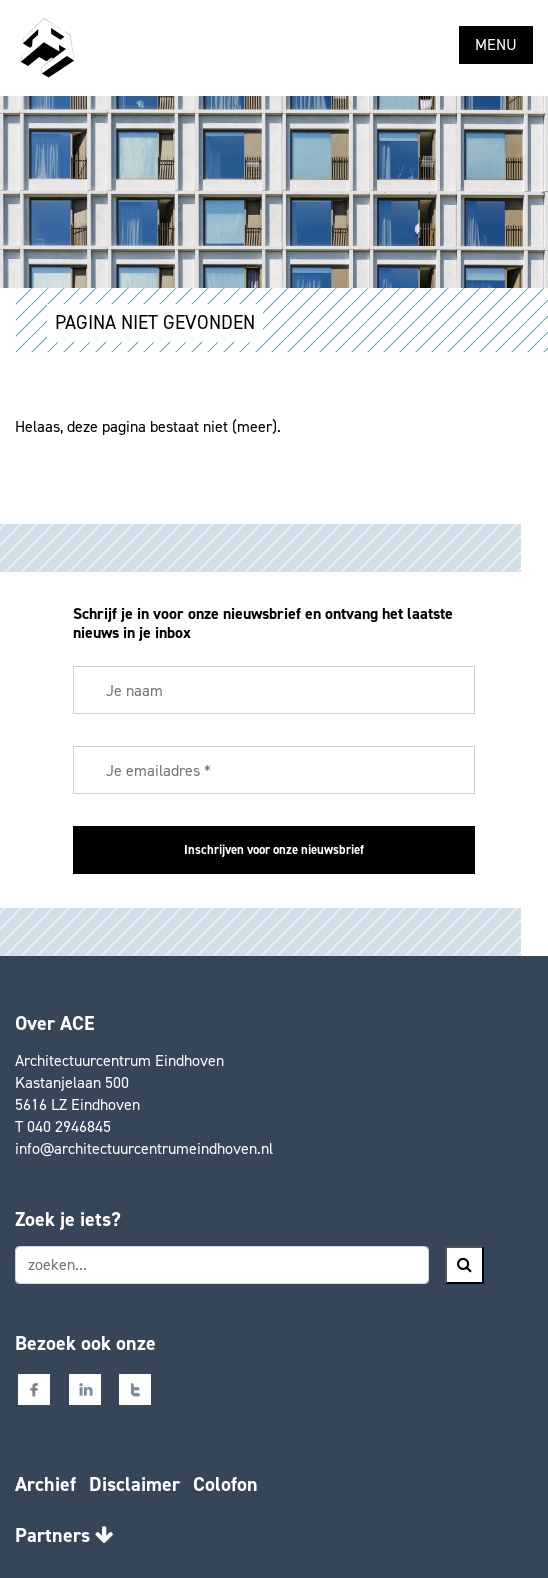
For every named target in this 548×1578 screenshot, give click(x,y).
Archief (45, 1484)
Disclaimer (134, 1484)
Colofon (225, 1484)
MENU (496, 44)
